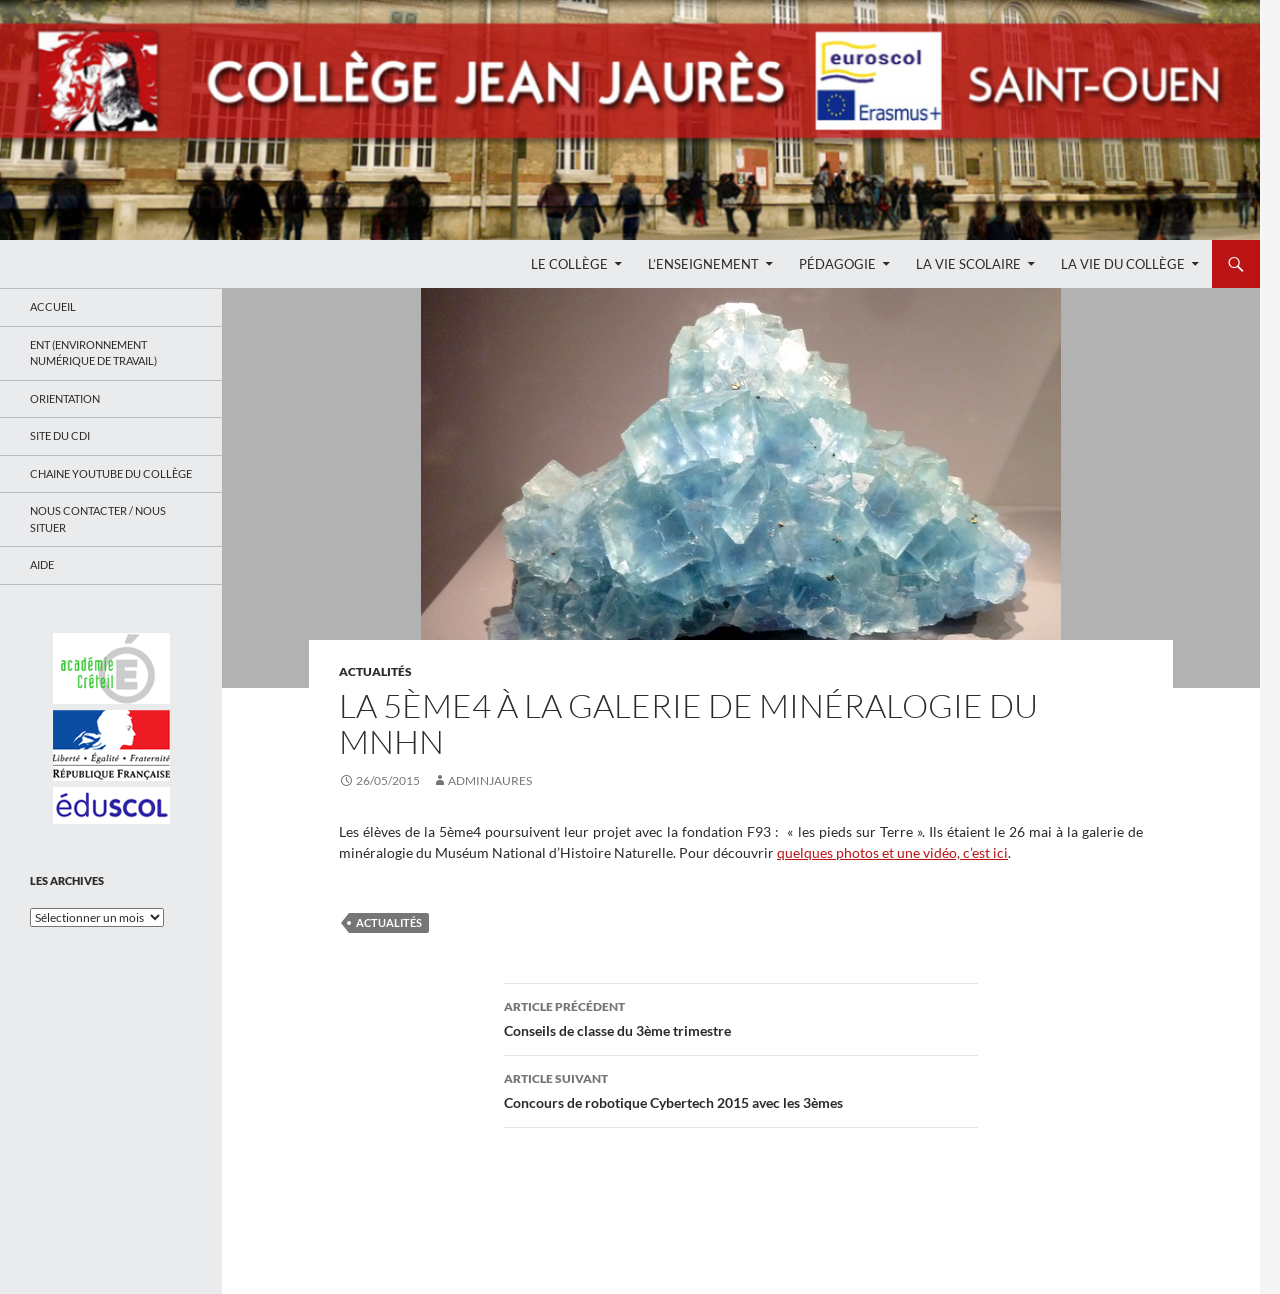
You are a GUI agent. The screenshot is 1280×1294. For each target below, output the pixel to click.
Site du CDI (60, 435)
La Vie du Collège (1123, 264)
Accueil (53, 306)
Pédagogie (837, 264)
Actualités (375, 671)
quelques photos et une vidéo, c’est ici (892, 852)
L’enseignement (703, 264)
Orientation (65, 398)
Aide (42, 564)
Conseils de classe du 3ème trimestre (741, 1017)
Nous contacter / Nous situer (98, 519)
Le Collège (569, 264)
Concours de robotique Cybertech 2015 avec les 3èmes (741, 1089)
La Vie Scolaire (968, 264)
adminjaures (490, 780)
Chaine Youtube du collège (111, 473)
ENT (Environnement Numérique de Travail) (93, 353)
